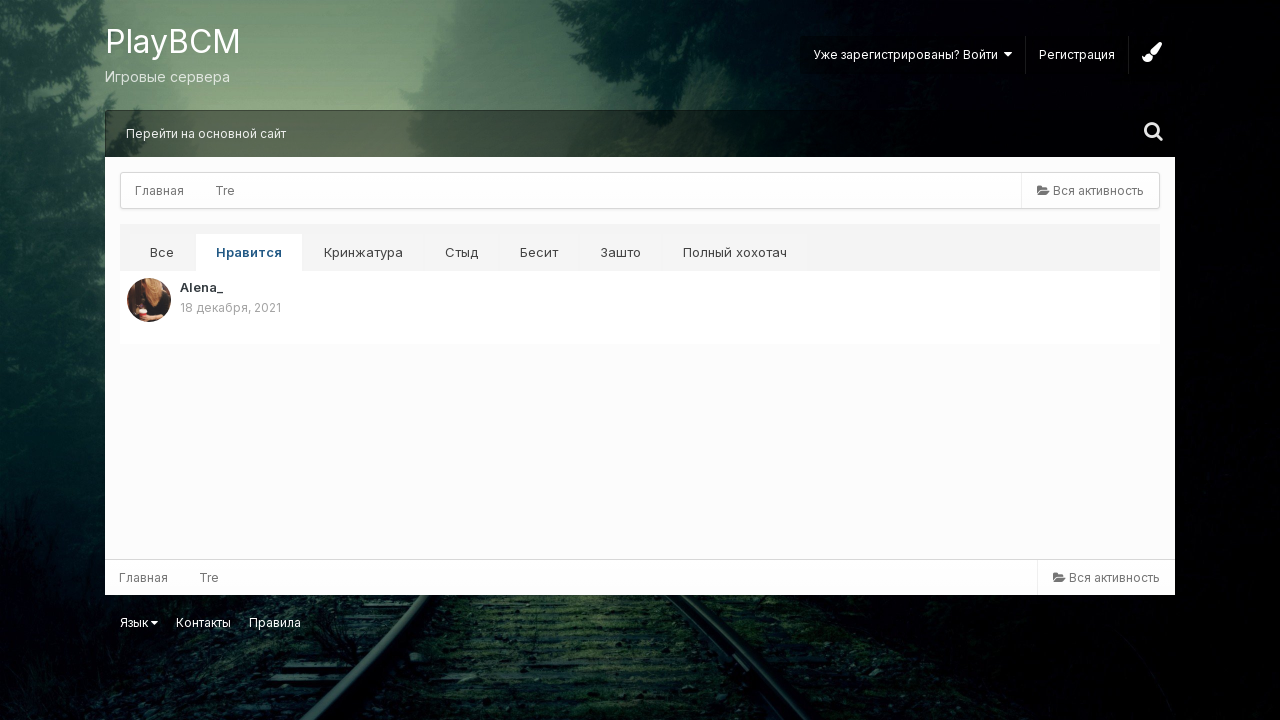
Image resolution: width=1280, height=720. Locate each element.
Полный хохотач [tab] (735, 252)
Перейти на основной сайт (206, 133)
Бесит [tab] (539, 252)
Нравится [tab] (249, 252)
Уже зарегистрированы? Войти (912, 54)
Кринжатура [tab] (363, 252)
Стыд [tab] (461, 252)
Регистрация (1077, 54)
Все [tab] (162, 252)
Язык (139, 622)
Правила (275, 622)
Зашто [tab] (620, 252)
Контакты (203, 622)
